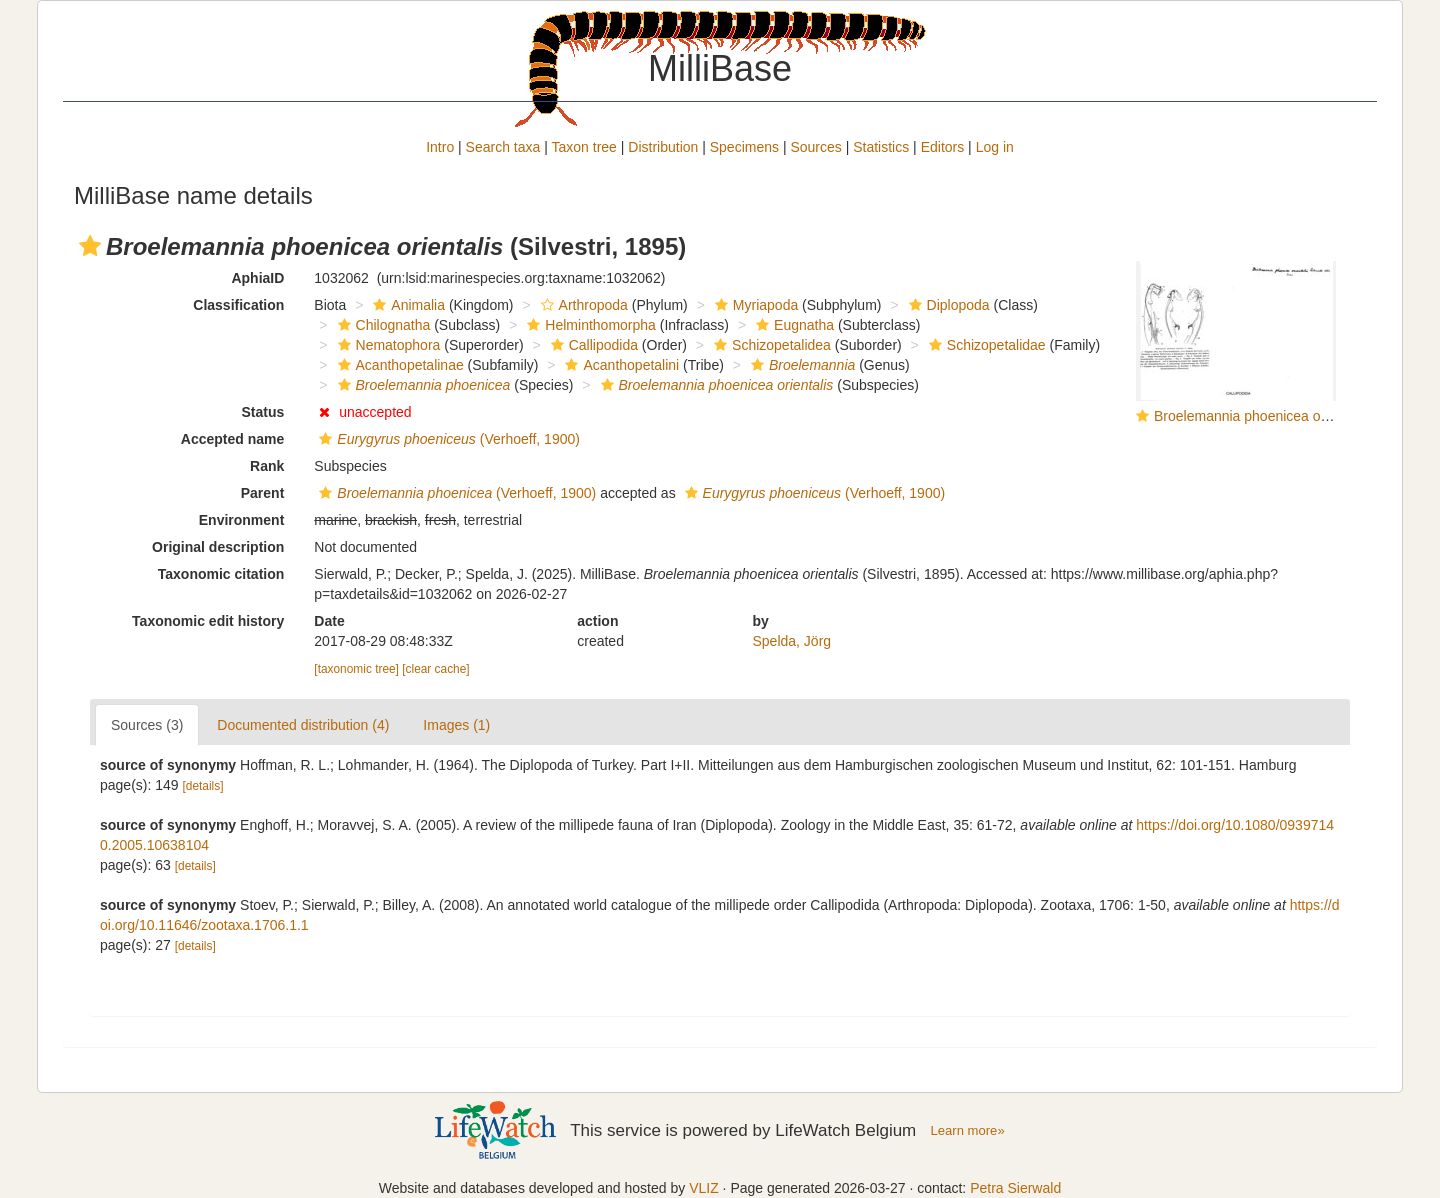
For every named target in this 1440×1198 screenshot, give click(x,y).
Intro (440, 147)
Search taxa (503, 147)
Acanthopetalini (619, 365)
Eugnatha (792, 325)
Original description (218, 547)
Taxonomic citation (221, 574)
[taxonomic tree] (356, 669)
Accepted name (232, 439)
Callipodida (592, 345)
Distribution (663, 147)
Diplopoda (947, 305)
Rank (267, 466)
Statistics (881, 147)
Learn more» (968, 1130)
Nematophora (387, 345)
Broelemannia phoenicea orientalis (1261, 416)
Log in (995, 147)
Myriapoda (754, 305)
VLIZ (704, 1188)
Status (263, 412)
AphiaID (257, 278)
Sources (815, 147)
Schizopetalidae (985, 345)
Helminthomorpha (589, 325)
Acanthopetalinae (398, 365)
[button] (90, 246)
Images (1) (456, 725)
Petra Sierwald (1015, 1188)
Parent (263, 493)
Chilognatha (382, 325)
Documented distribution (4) (303, 725)
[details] (203, 786)
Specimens (744, 147)
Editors (943, 147)
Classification (238, 305)
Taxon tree (584, 147)
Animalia (406, 305)
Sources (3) (147, 725)
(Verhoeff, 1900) (447, 439)
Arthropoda (582, 305)
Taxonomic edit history (208, 621)
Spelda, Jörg (792, 641)
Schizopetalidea (770, 345)
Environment (242, 520)
